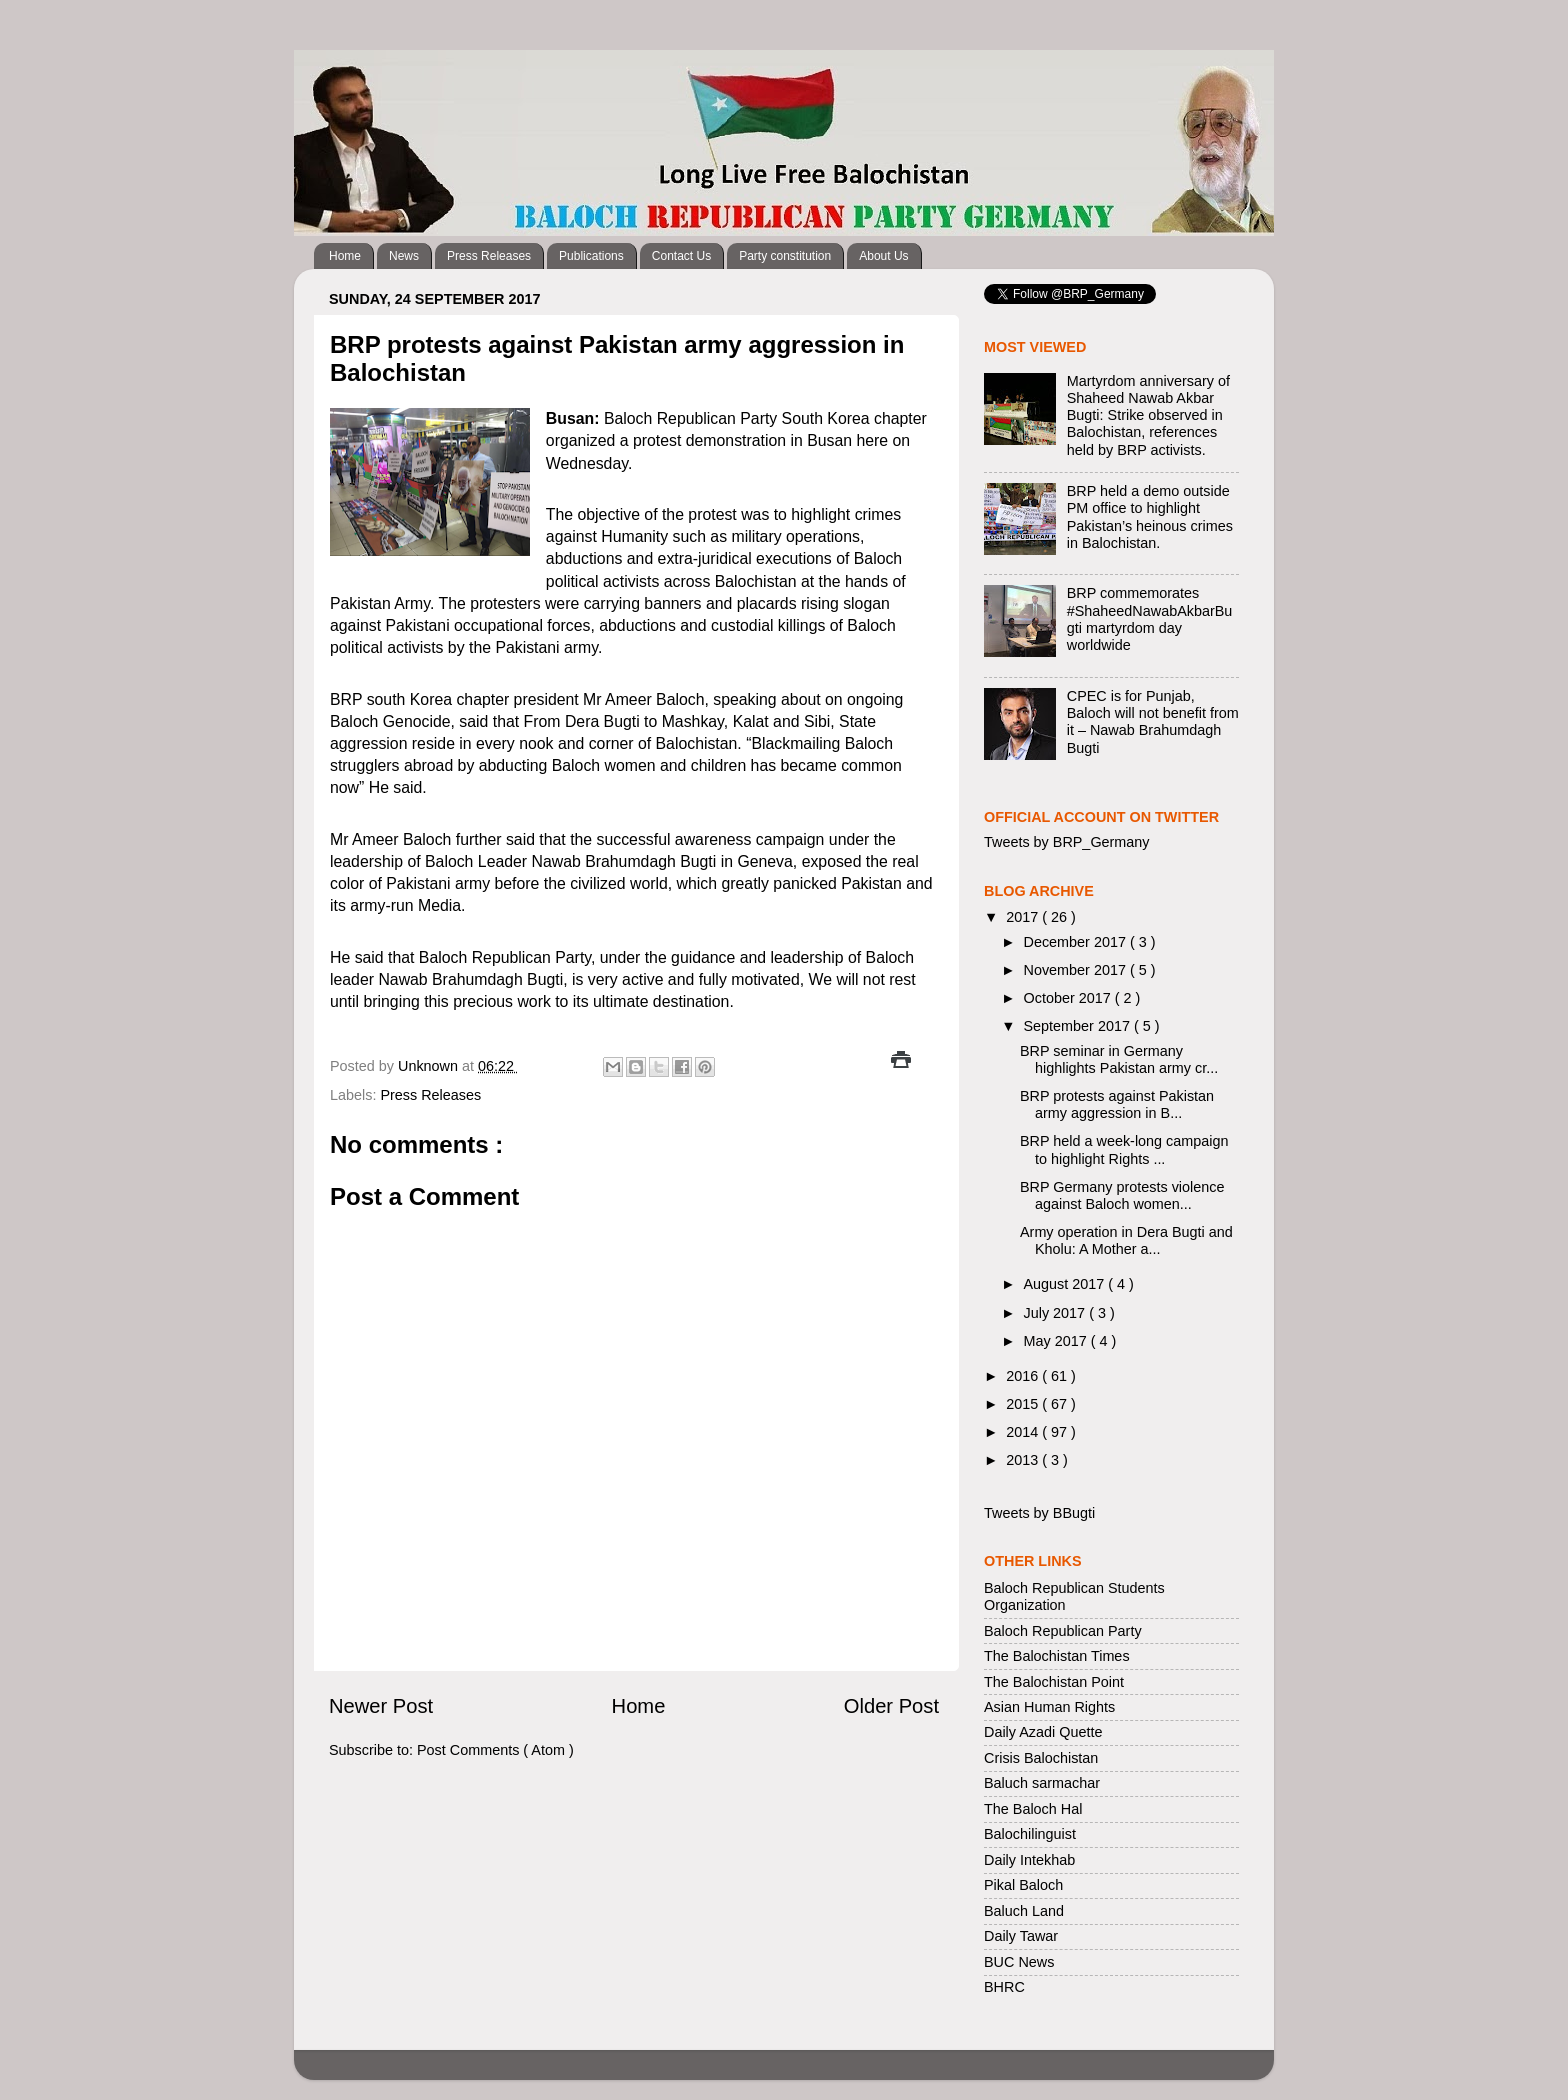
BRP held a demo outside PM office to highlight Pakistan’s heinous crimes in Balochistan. (1150, 517)
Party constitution (785, 256)
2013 (1024, 1460)
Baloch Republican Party (1063, 1631)
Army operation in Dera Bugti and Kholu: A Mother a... (1126, 1240)
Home (345, 256)
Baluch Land (1024, 1911)
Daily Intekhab (1029, 1860)
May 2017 (1057, 1341)
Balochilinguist (1030, 1834)
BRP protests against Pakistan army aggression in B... (1117, 1104)
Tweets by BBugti (1039, 1513)
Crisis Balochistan (1041, 1758)
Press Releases (489, 256)
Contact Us (681, 256)
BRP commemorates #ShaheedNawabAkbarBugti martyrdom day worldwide (1150, 619)
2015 (1024, 1404)
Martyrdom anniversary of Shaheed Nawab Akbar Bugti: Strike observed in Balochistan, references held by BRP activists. (1148, 415)
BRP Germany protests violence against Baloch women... (1122, 1195)
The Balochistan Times (1057, 1656)
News (404, 256)
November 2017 (1077, 970)
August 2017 (1066, 1284)
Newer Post (381, 1706)
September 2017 (1079, 1026)
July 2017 (1057, 1313)
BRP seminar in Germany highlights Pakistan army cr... (1119, 1059)
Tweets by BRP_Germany (1067, 842)
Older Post (891, 1706)
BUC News (1019, 1962)
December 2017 (1077, 942)
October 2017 (1069, 998)
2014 (1024, 1432)
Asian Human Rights (1049, 1707)
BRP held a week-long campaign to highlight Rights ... (1124, 1149)
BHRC (1004, 1987)
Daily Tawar (1021, 1936)
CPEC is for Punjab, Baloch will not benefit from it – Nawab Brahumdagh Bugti (1153, 722)
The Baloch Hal (1033, 1809)
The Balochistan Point (1054, 1682)
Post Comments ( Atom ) (495, 1750)
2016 (1024, 1376)
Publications (591, 256)
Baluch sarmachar (1042, 1783)
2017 (1024, 917)
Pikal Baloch (1023, 1885)
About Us (883, 256)
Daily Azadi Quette (1043, 1732)
